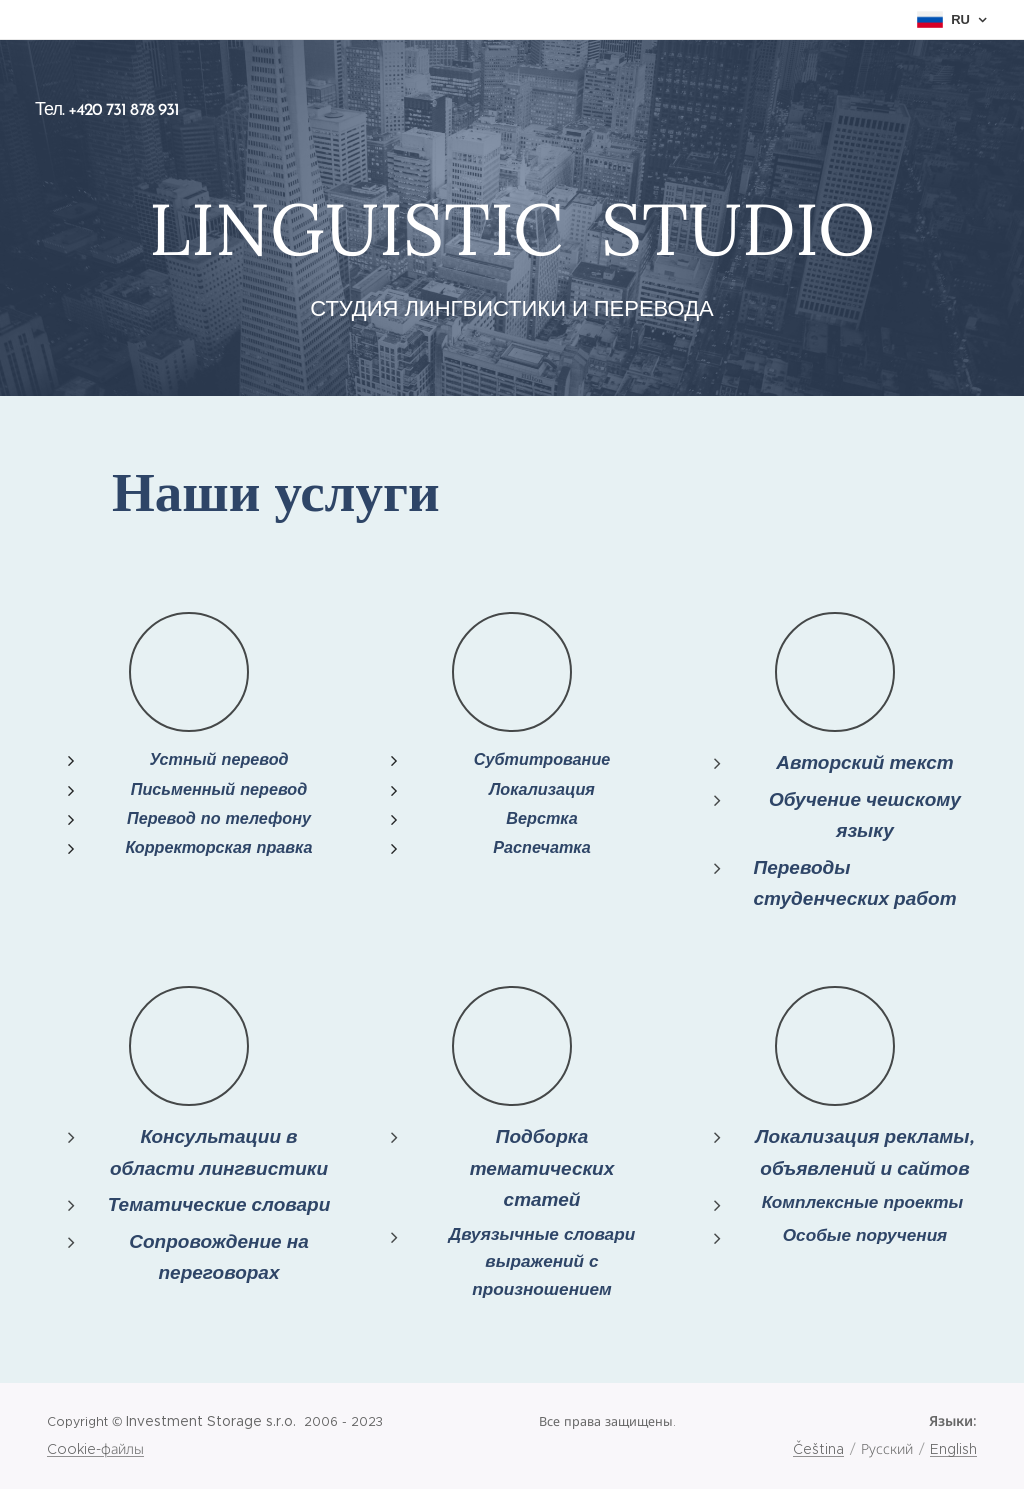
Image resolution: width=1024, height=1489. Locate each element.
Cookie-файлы (95, 1449)
